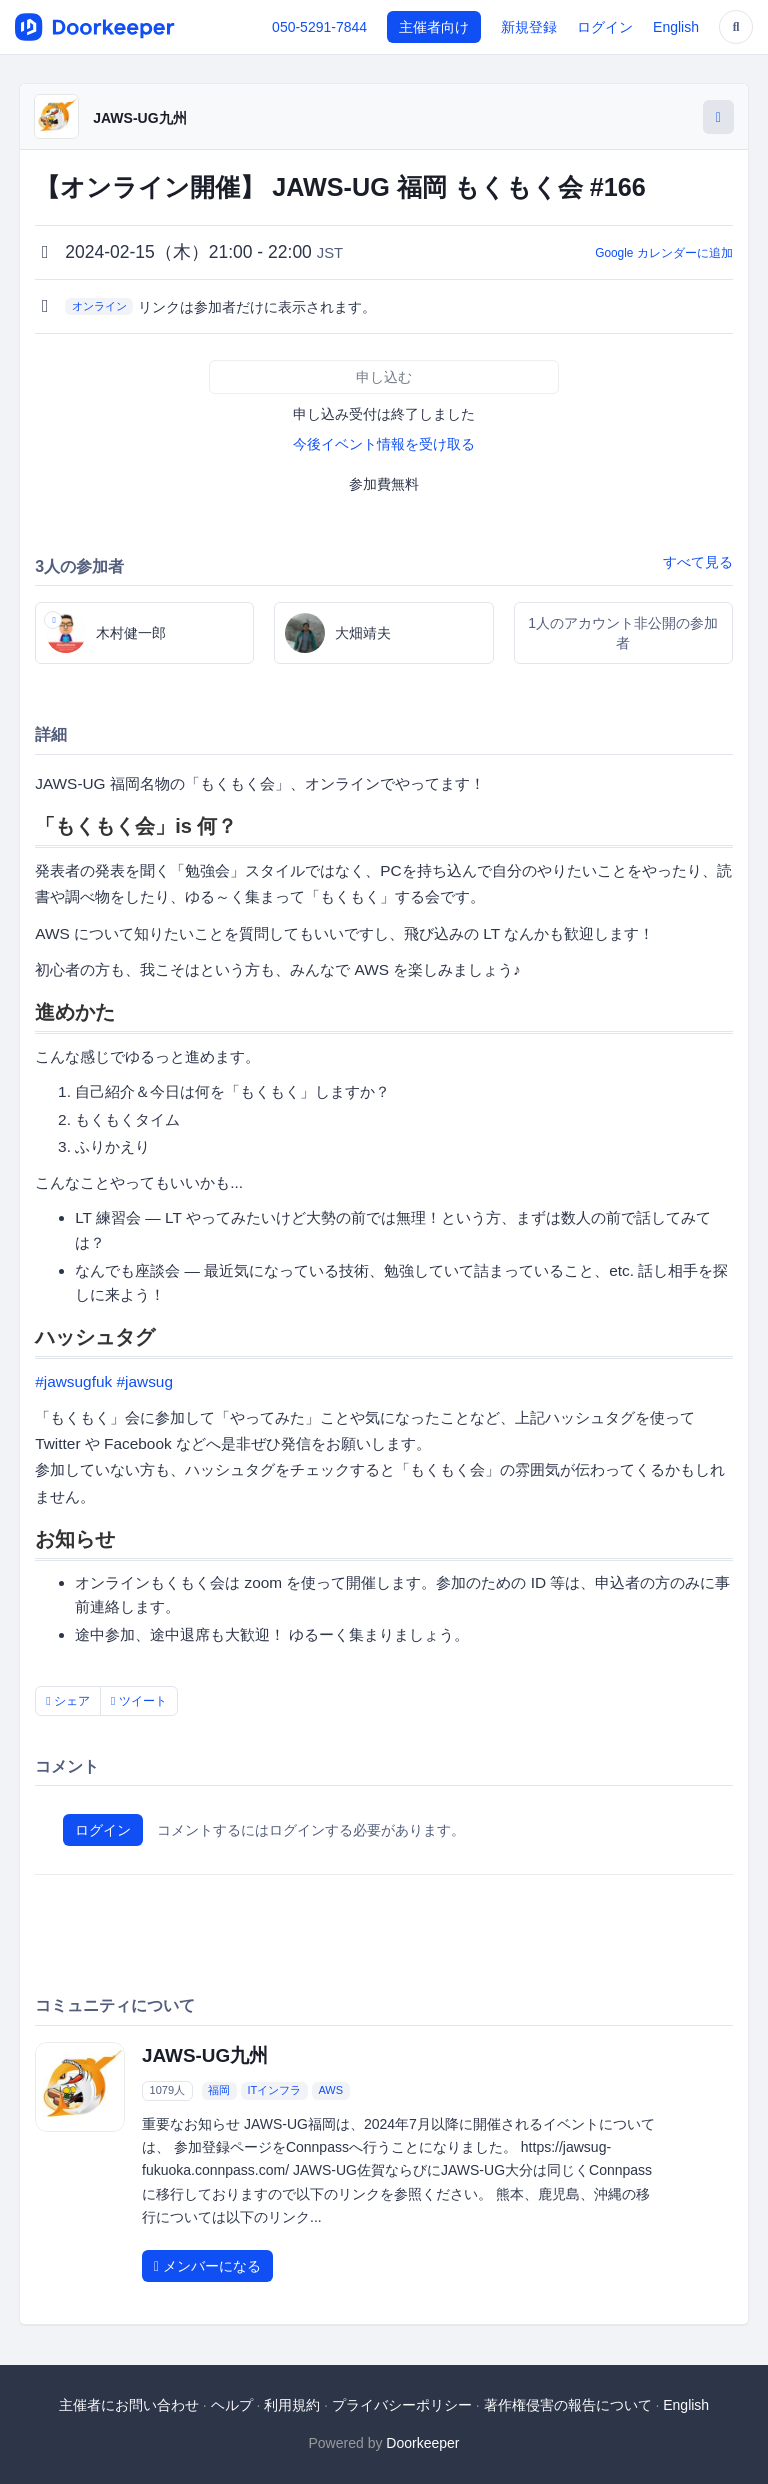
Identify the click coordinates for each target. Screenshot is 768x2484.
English (676, 27)
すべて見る (698, 562)
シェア (68, 1701)
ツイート (139, 1701)
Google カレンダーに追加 (664, 253)
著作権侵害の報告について (568, 2405)
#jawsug (144, 1381)
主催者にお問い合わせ (129, 2405)
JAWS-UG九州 (139, 118)
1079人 (167, 2090)
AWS (330, 2090)
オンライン (99, 306)
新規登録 (529, 27)
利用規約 (292, 2405)
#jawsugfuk (73, 1381)
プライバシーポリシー (402, 2405)
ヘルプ (232, 2405)
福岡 (219, 2090)
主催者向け (434, 27)
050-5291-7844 (319, 27)
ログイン (605, 27)
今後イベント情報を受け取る (384, 444)
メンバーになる (207, 2266)
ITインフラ (274, 2090)
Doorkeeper (422, 2443)
